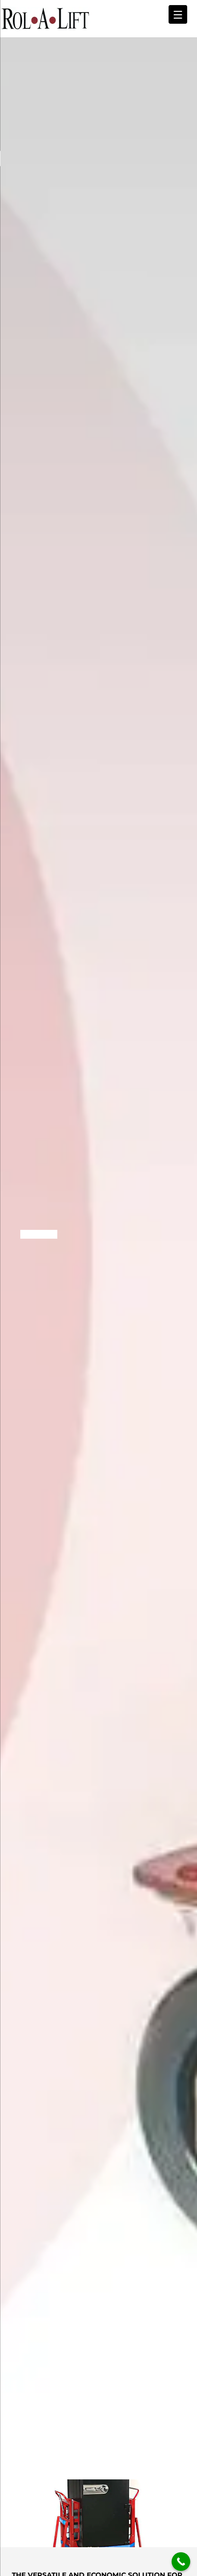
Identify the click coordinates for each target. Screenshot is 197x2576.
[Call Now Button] (181, 2561)
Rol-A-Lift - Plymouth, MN (45, 19)
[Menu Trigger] (178, 14)
